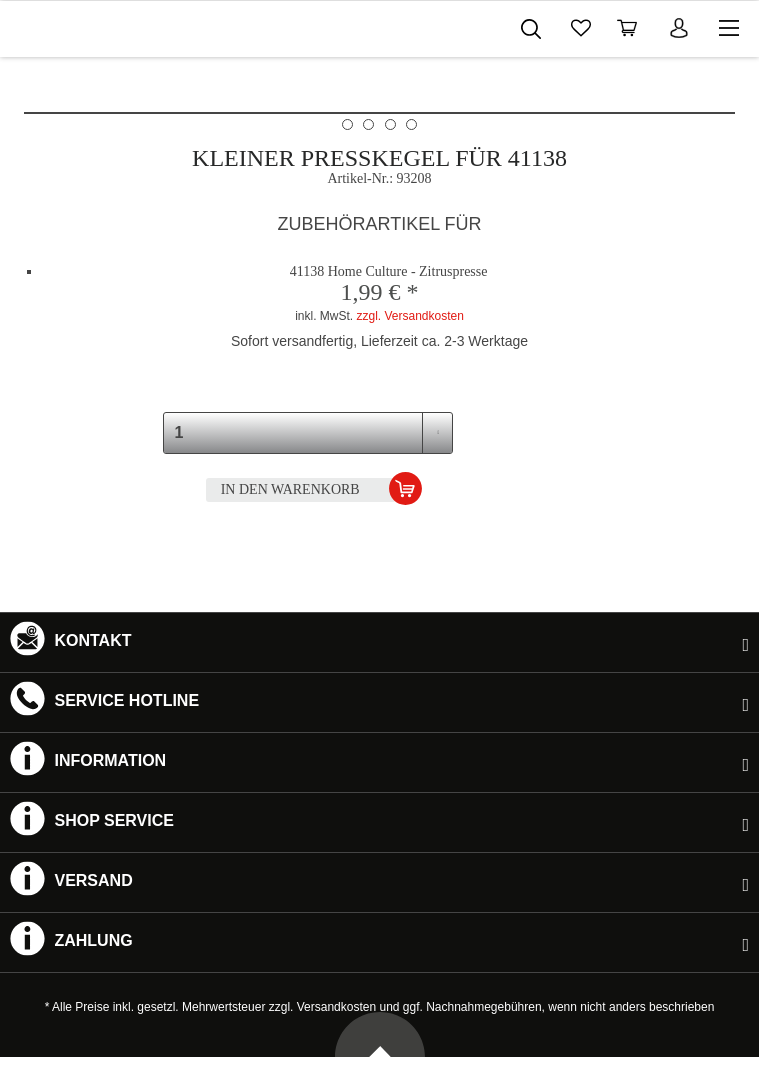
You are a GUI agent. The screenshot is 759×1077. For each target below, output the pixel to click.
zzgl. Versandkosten (409, 316)
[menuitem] (460, 25)
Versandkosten (336, 1007)
